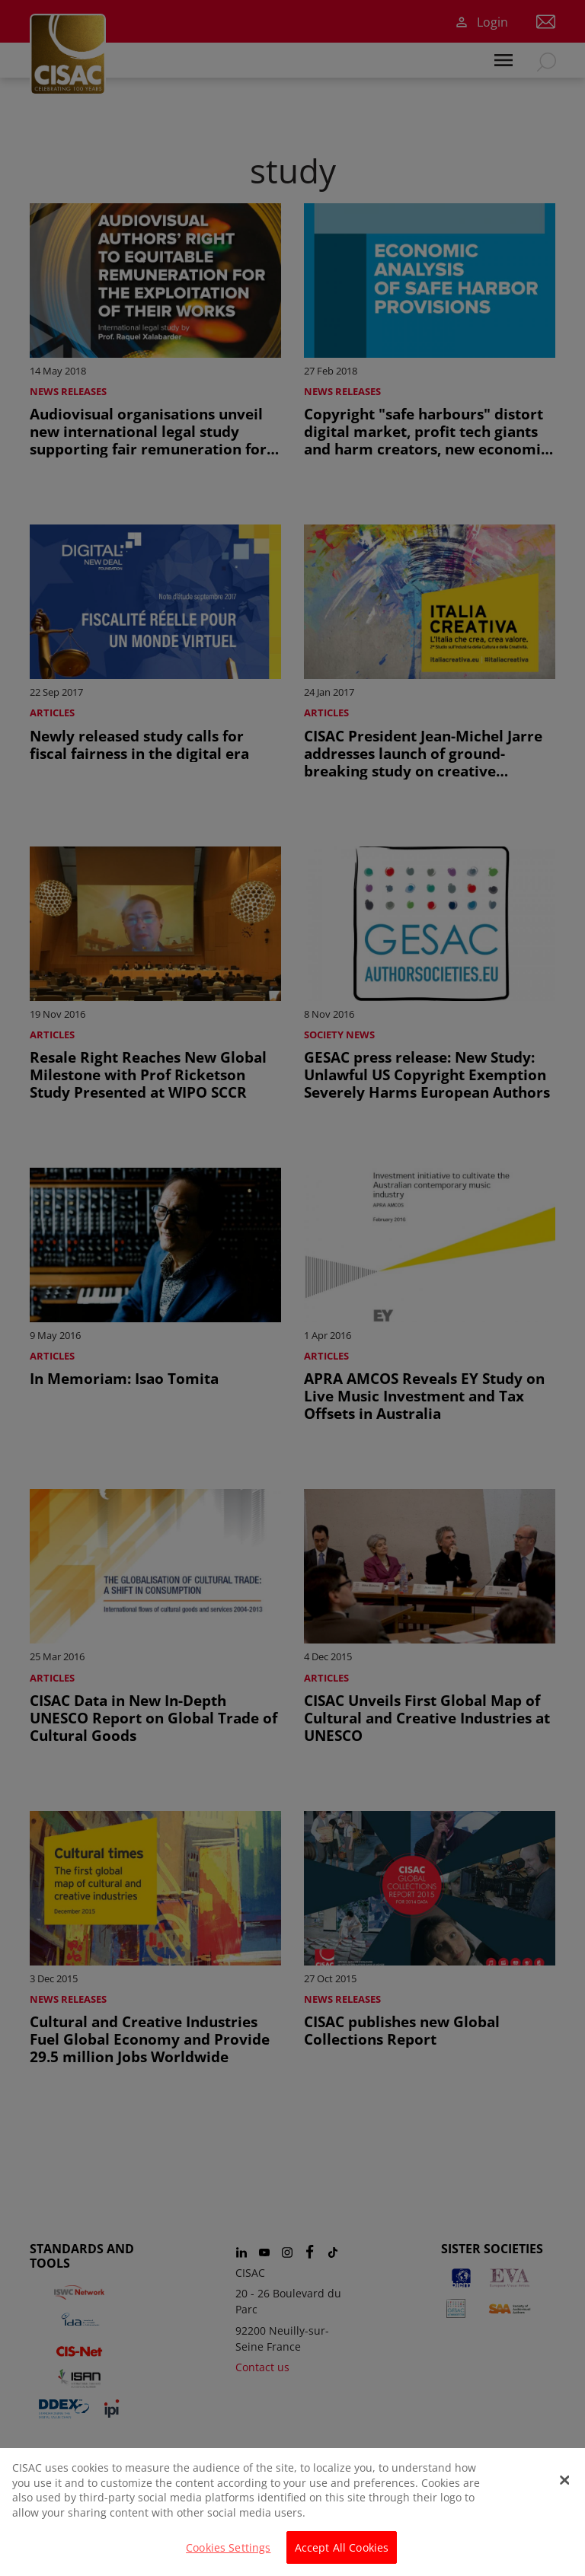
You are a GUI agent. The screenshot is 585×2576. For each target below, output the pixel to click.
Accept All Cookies (342, 2558)
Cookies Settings (228, 2558)
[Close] (564, 2491)
